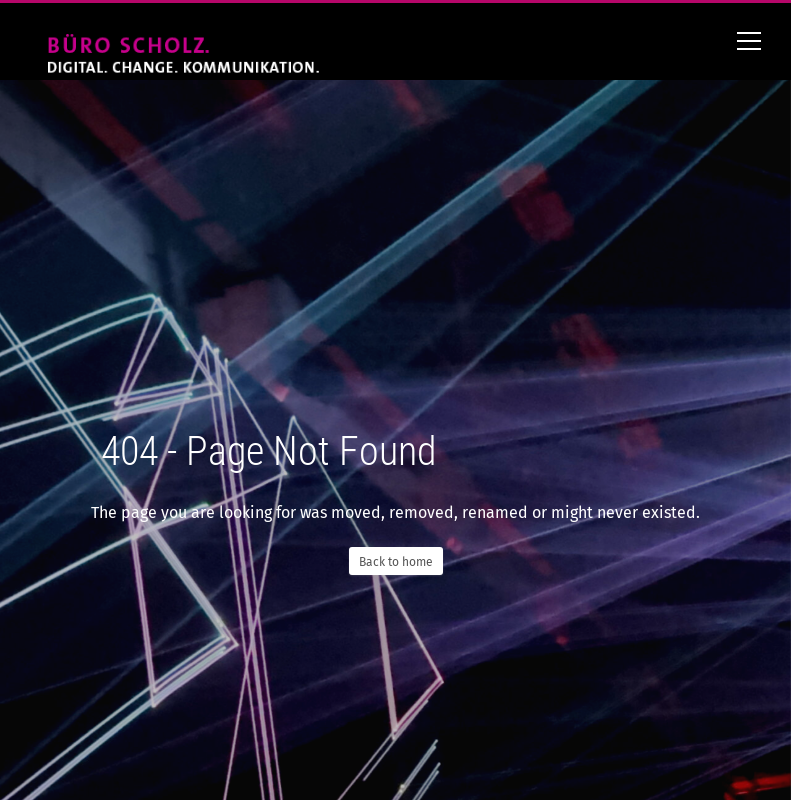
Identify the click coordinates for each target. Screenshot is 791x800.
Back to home (396, 562)
